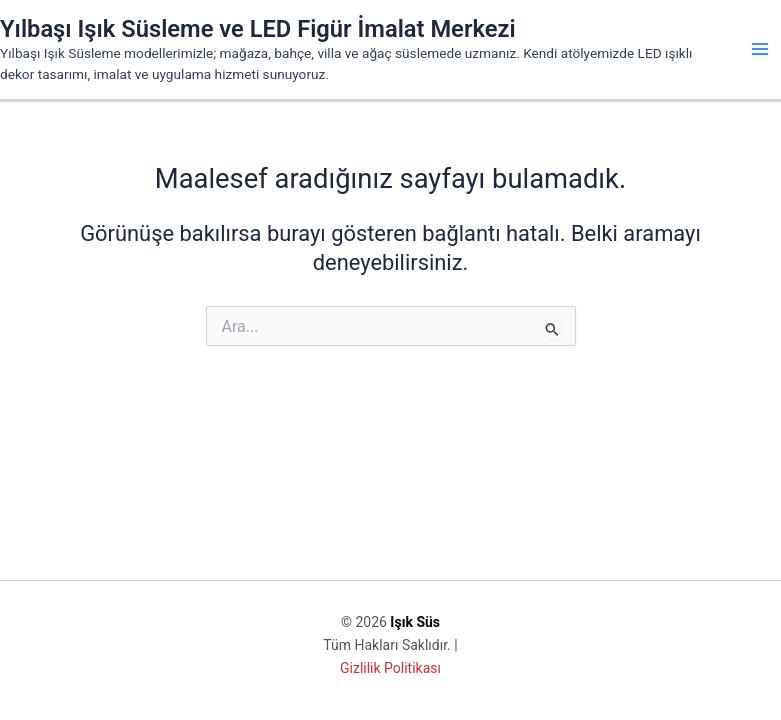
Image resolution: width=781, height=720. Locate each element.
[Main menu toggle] (760, 49)
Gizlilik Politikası (390, 668)
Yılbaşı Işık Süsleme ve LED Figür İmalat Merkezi (258, 29)
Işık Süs (415, 622)
